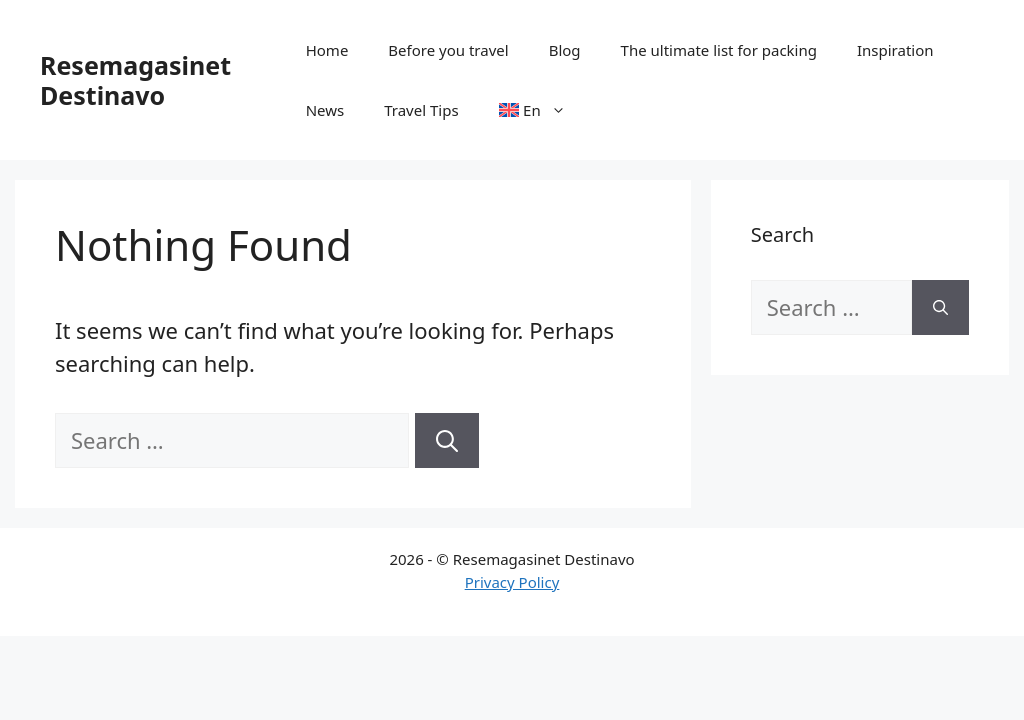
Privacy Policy (512, 582)
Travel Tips (421, 110)
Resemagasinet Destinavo (135, 80)
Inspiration (895, 50)
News (325, 110)
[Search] (447, 440)
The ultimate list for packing (719, 50)
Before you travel (448, 50)
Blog (565, 50)
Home (327, 50)
